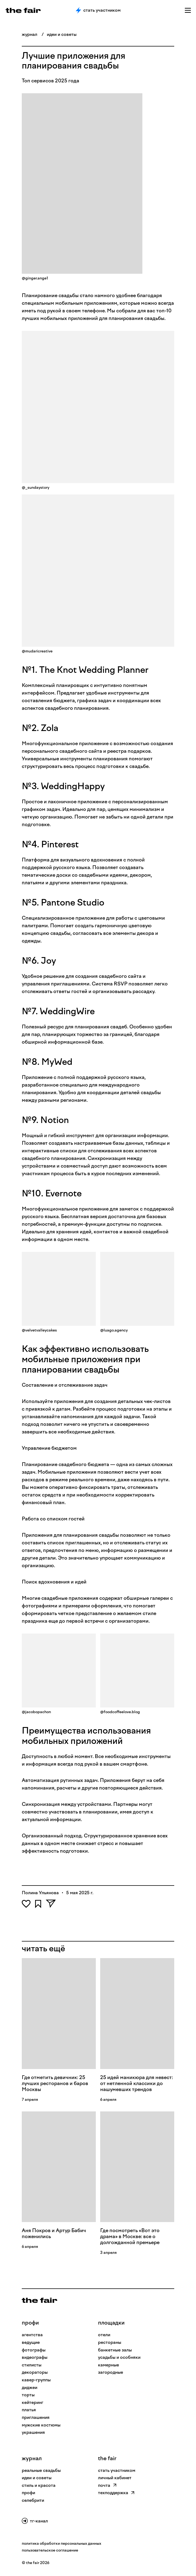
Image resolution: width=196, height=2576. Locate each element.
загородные (110, 2372)
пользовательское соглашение (50, 2550)
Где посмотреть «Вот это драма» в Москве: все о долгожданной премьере (130, 2236)
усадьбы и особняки (119, 2357)
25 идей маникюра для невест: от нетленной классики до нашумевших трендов (136, 2083)
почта (107, 2485)
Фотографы (33, 2350)
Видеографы (34, 2357)
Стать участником (98, 10)
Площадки (111, 2322)
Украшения (33, 2432)
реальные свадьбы (41, 2470)
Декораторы (35, 2372)
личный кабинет (114, 2477)
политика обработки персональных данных (61, 2543)
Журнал (32, 2458)
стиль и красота (39, 2485)
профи (30, 2322)
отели (104, 2334)
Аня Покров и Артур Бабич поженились (54, 2233)
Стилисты (31, 2364)
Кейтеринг (32, 2402)
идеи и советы (61, 34)
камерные (108, 2364)
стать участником (116, 2470)
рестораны (109, 2342)
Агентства (32, 2334)
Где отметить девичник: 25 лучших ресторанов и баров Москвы (55, 2083)
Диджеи (29, 2387)
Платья (29, 2409)
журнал (30, 34)
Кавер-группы (36, 2379)
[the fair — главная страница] (23, 10)
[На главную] (39, 2300)
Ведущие (31, 2342)
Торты (28, 2394)
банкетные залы (115, 2350)
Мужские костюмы (41, 2425)
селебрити (33, 2500)
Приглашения (36, 2417)
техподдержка (116, 2492)
